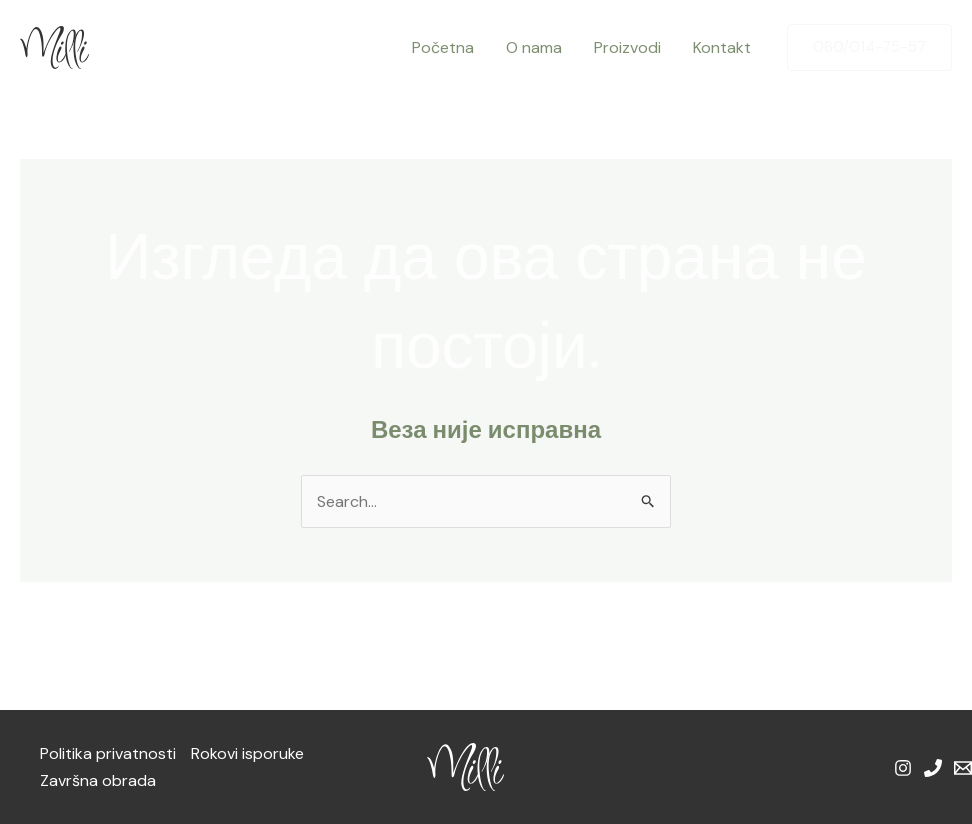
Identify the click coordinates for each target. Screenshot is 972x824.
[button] (869, 47)
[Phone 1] (933, 768)
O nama (534, 47)
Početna (443, 47)
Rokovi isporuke (247, 753)
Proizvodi (627, 47)
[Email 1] (963, 768)
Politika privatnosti (108, 753)
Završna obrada (98, 780)
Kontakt (722, 47)
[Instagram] (903, 768)
